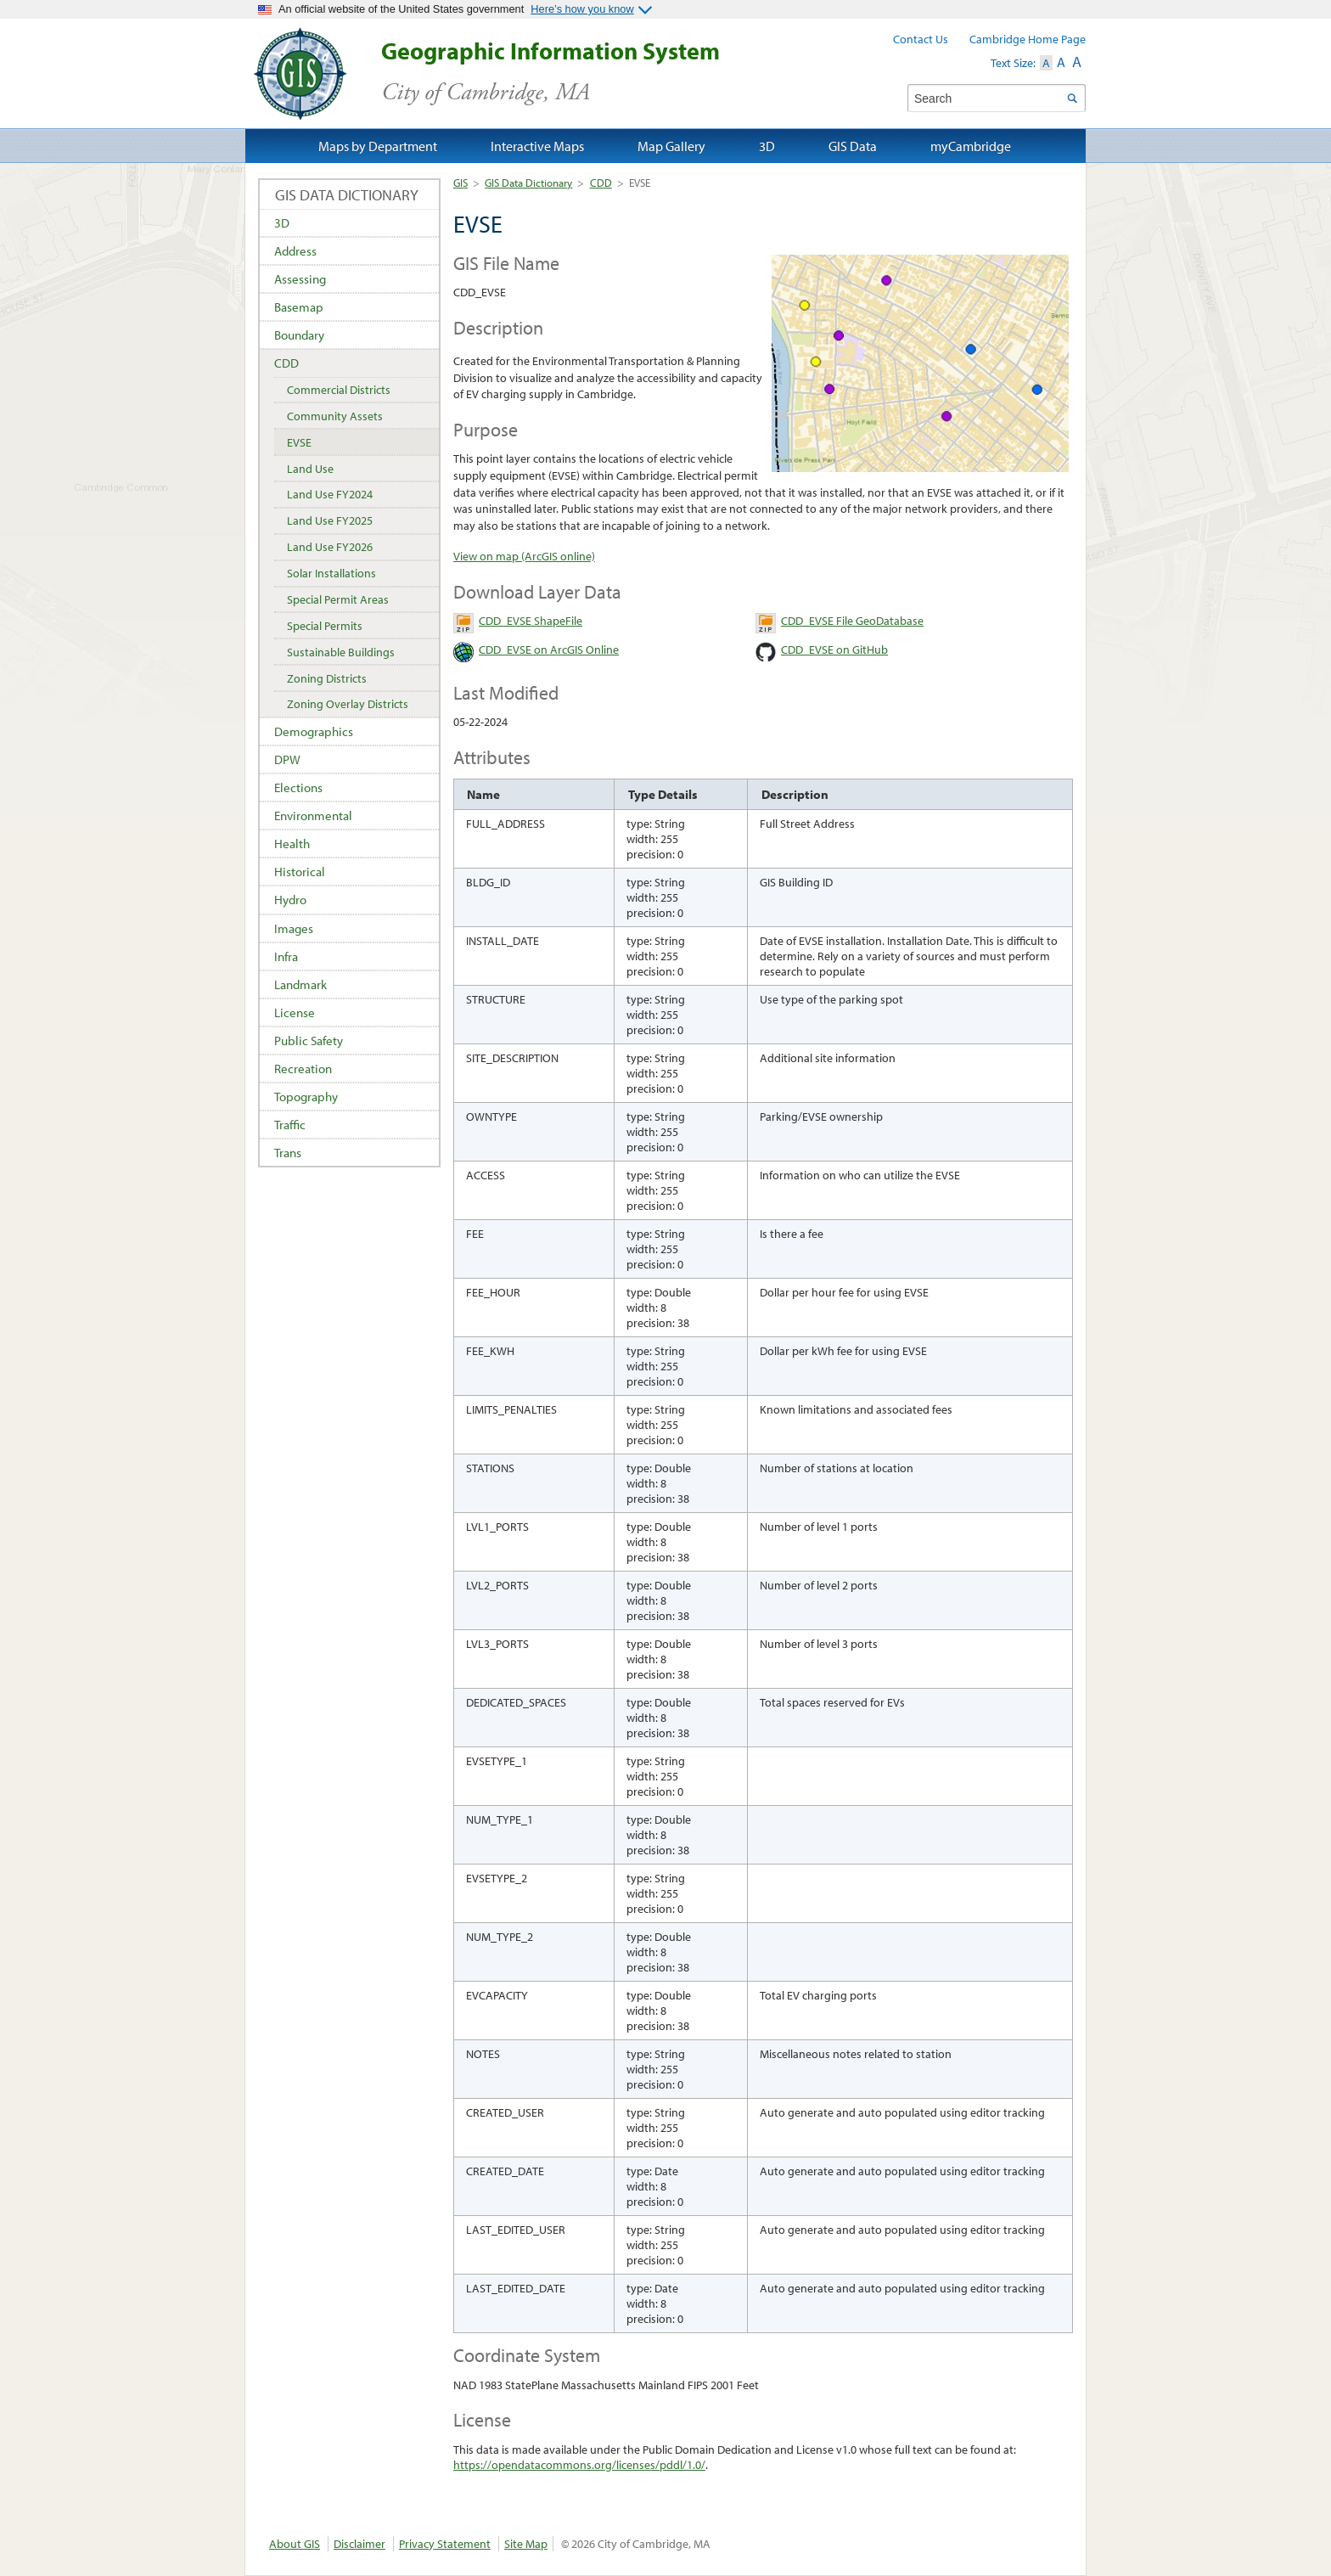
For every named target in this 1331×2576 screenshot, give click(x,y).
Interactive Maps (537, 146)
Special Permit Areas (338, 599)
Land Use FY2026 (330, 546)
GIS (460, 182)
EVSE (299, 442)
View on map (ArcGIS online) (524, 556)
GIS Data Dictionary (528, 182)
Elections (298, 787)
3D (281, 223)
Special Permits (324, 625)
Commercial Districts (338, 389)
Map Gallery (671, 146)
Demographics (313, 731)
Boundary (299, 335)
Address (295, 251)
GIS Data (852, 146)
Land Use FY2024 (330, 494)
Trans (287, 1153)
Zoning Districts (327, 678)
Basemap (298, 307)
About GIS (294, 2543)
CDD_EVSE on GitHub (834, 649)
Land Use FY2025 (330, 520)
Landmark (300, 984)
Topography (306, 1096)
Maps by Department (377, 146)
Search (1072, 98)
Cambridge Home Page (1027, 39)
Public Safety (308, 1040)
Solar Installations (331, 573)
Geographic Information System (580, 72)
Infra (286, 956)
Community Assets (335, 416)
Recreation (303, 1068)
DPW (287, 759)
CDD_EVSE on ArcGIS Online (549, 649)
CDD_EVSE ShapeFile (530, 620)
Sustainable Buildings (341, 652)
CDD (601, 182)
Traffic (290, 1124)
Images (293, 928)
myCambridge (970, 146)
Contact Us (920, 39)
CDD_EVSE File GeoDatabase (852, 620)
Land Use (310, 468)
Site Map (526, 2543)
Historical (299, 871)
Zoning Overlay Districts (347, 703)
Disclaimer (359, 2543)
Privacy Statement (445, 2543)
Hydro (290, 899)
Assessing (300, 279)
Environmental (313, 815)
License (294, 1012)
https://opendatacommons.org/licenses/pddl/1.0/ (579, 2464)
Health (292, 843)
